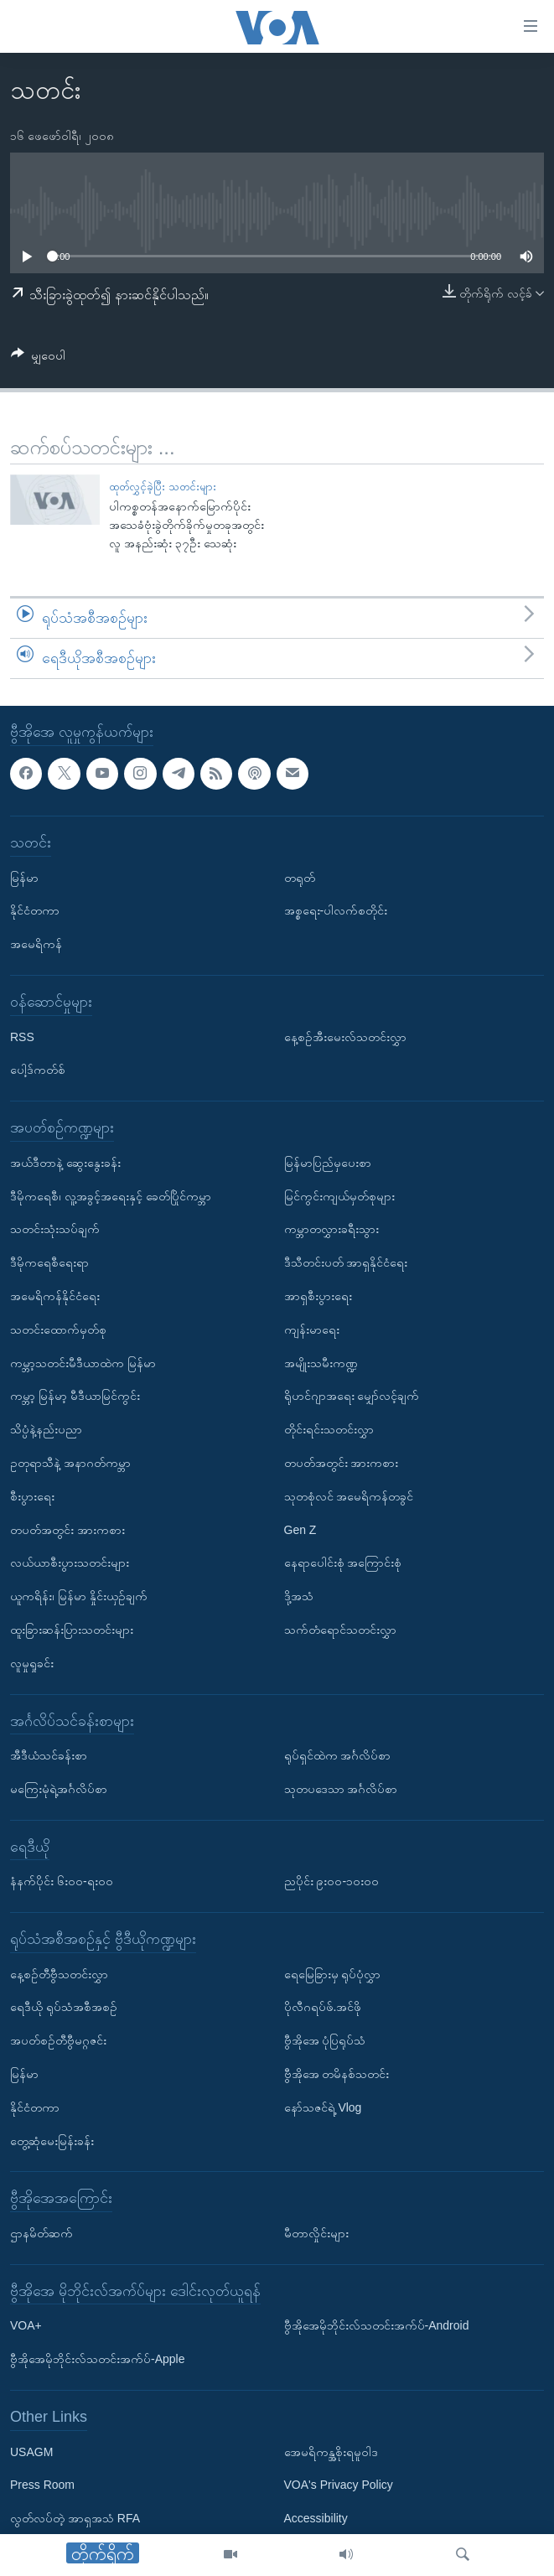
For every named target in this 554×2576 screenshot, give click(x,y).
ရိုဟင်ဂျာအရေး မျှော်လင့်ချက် (352, 1395)
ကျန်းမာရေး (311, 1328)
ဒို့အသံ (298, 1596)
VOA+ (26, 2325)
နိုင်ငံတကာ (35, 910)
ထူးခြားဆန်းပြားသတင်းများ (71, 1629)
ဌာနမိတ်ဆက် (41, 2233)
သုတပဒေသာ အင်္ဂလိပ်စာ (341, 1789)
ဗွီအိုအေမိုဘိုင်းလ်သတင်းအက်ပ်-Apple (97, 2359)
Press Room (42, 2484)
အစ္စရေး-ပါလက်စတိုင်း (336, 910)
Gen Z (300, 1529)
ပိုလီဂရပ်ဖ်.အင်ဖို (323, 2007)
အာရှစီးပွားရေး (318, 1296)
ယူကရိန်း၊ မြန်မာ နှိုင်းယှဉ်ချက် (79, 1596)
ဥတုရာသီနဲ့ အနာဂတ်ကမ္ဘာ (70, 1462)
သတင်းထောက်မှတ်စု (58, 1328)
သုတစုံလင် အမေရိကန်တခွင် (349, 1495)
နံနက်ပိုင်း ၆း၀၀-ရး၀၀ (61, 1881)
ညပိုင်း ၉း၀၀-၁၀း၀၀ (332, 1881)
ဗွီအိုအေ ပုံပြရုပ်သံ (325, 2040)
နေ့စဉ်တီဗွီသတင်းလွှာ (59, 1973)
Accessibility (316, 2518)
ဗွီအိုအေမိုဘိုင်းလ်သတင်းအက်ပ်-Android (376, 2325)
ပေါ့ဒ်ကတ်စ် (37, 1069)
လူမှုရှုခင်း (32, 1662)
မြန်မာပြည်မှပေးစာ (327, 1162)
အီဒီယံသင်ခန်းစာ (48, 1755)
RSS (22, 1036)
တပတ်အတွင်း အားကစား (67, 1529)
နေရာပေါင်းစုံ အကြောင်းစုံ (343, 1562)
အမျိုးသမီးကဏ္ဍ (321, 1362)
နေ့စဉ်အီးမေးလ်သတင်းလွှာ (345, 1036)
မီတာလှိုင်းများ (316, 2233)
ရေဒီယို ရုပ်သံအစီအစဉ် (63, 2007)
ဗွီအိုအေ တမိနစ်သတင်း (337, 2074)
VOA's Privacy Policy (338, 2484)
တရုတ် (299, 877)
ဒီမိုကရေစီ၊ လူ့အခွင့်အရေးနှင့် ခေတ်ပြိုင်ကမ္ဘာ (110, 1195)
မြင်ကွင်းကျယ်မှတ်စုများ (339, 1195)
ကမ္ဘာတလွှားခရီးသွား (331, 1229)
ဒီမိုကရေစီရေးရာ (49, 1262)
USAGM (31, 2451)
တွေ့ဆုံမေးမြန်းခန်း (52, 2140)
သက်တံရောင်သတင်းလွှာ (340, 1629)
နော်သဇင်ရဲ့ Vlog (323, 2107)
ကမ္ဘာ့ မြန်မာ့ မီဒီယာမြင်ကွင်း (75, 1395)
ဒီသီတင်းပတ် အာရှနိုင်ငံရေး (346, 1262)
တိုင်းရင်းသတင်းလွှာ (329, 1429)
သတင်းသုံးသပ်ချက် (55, 1229)
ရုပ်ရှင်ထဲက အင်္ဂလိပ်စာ (337, 1755)
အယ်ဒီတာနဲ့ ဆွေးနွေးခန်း (65, 1162)
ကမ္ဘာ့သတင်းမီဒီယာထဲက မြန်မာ (83, 1362)
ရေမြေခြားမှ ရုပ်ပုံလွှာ (332, 1973)
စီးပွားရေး (32, 1495)
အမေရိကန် (36, 944)
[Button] (38, 358)
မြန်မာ (24, 877)
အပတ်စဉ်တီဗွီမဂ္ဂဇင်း (58, 2040)
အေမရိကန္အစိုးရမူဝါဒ (331, 2451)
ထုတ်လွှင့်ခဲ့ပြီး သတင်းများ (162, 486)
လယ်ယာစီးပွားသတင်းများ (69, 1562)
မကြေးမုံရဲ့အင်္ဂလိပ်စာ (58, 1789)
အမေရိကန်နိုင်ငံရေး (55, 1296)
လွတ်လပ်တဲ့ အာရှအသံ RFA (75, 2518)
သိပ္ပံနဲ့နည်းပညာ (46, 1429)
